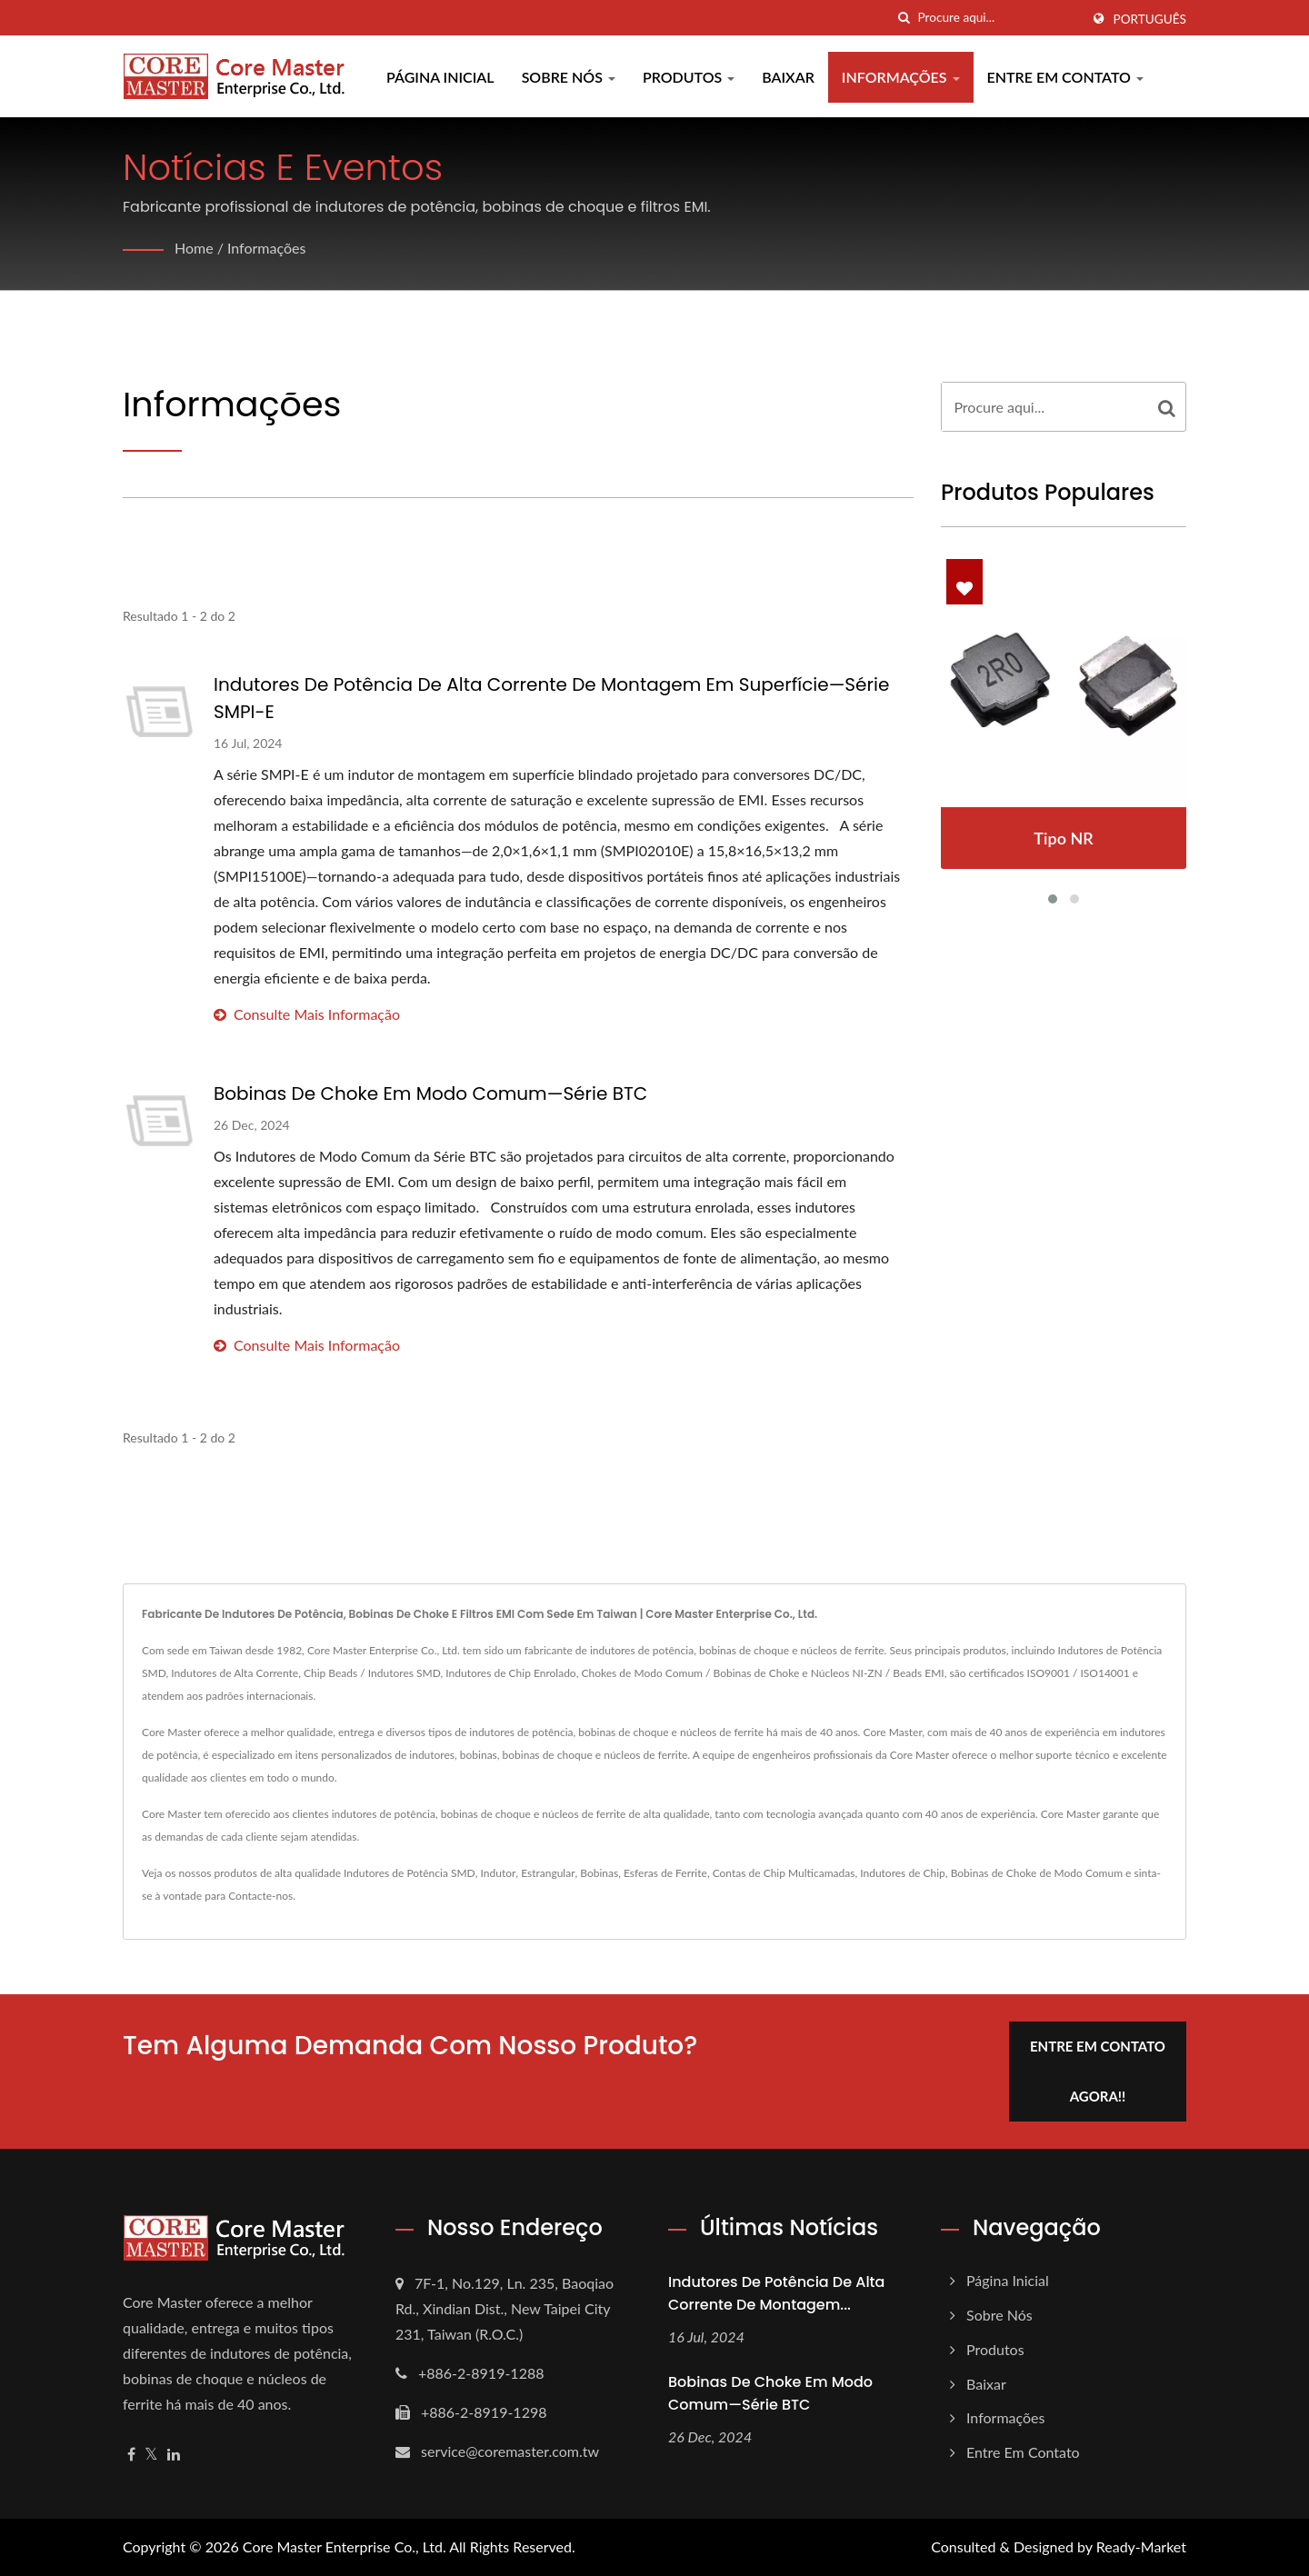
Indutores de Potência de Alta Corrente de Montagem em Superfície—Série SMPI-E (551, 698)
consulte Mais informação (307, 1014)
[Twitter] (151, 2454)
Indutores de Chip (902, 1873)
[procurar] (904, 17)
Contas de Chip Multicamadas (784, 1873)
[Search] (999, 17)
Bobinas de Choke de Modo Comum (1037, 1873)
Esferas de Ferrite (665, 1873)
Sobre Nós (568, 76)
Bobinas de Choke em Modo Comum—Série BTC (430, 1093)
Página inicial (440, 76)
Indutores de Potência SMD (409, 1873)
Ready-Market (1141, 2546)
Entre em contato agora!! (1097, 2071)
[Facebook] (131, 2454)
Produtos (688, 76)
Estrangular (548, 1873)
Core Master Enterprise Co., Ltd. (344, 2546)
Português (1150, 19)
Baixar (788, 76)
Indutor (498, 1873)
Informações (901, 76)
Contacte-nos (260, 1895)
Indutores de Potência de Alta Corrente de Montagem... (776, 2293)
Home (194, 247)
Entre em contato (1065, 76)
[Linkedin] (173, 2454)
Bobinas (599, 1873)
